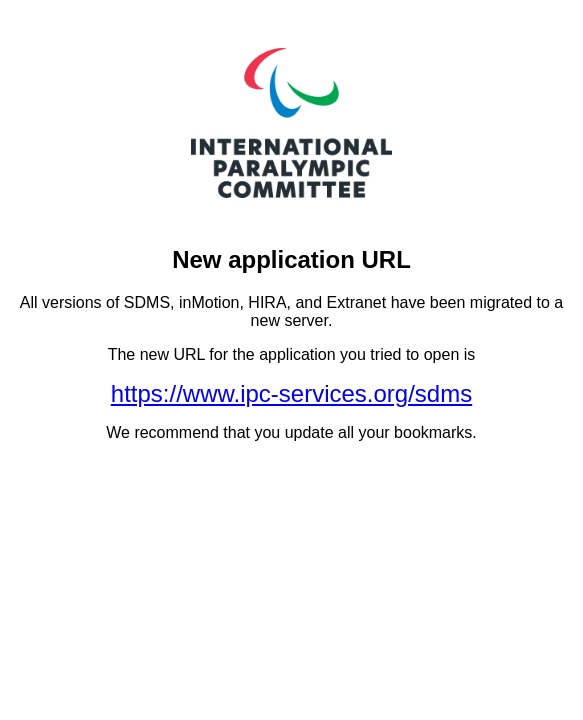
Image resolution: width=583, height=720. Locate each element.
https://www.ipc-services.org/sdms (291, 393)
